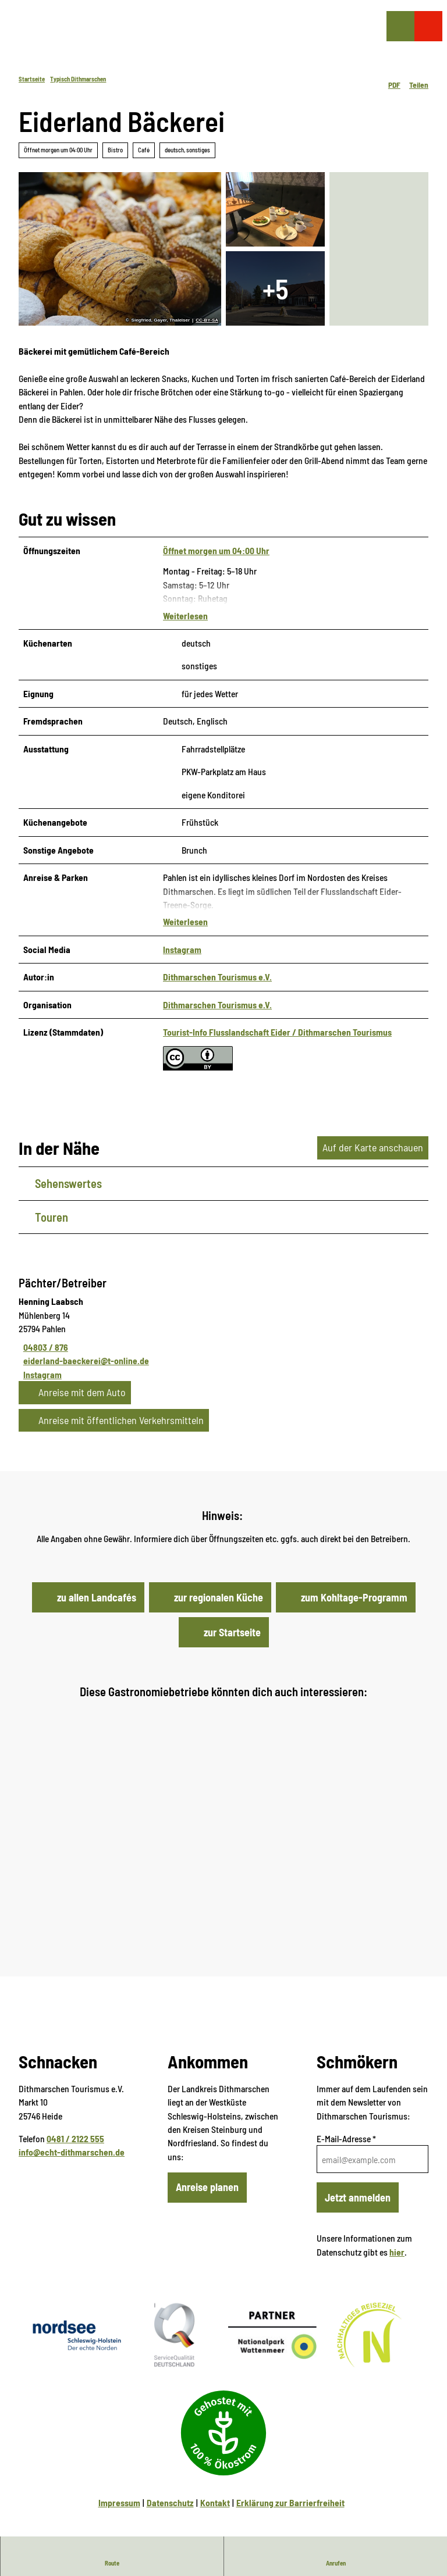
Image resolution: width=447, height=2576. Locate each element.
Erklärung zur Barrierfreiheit (290, 2485)
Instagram (182, 931)
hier (397, 2234)
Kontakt (215, 2485)
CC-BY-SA (207, 320)
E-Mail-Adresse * (346, 2121)
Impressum (119, 2485)
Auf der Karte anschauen (372, 1129)
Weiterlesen (185, 614)
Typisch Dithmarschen (78, 79)
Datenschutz (170, 2485)
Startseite (32, 79)
